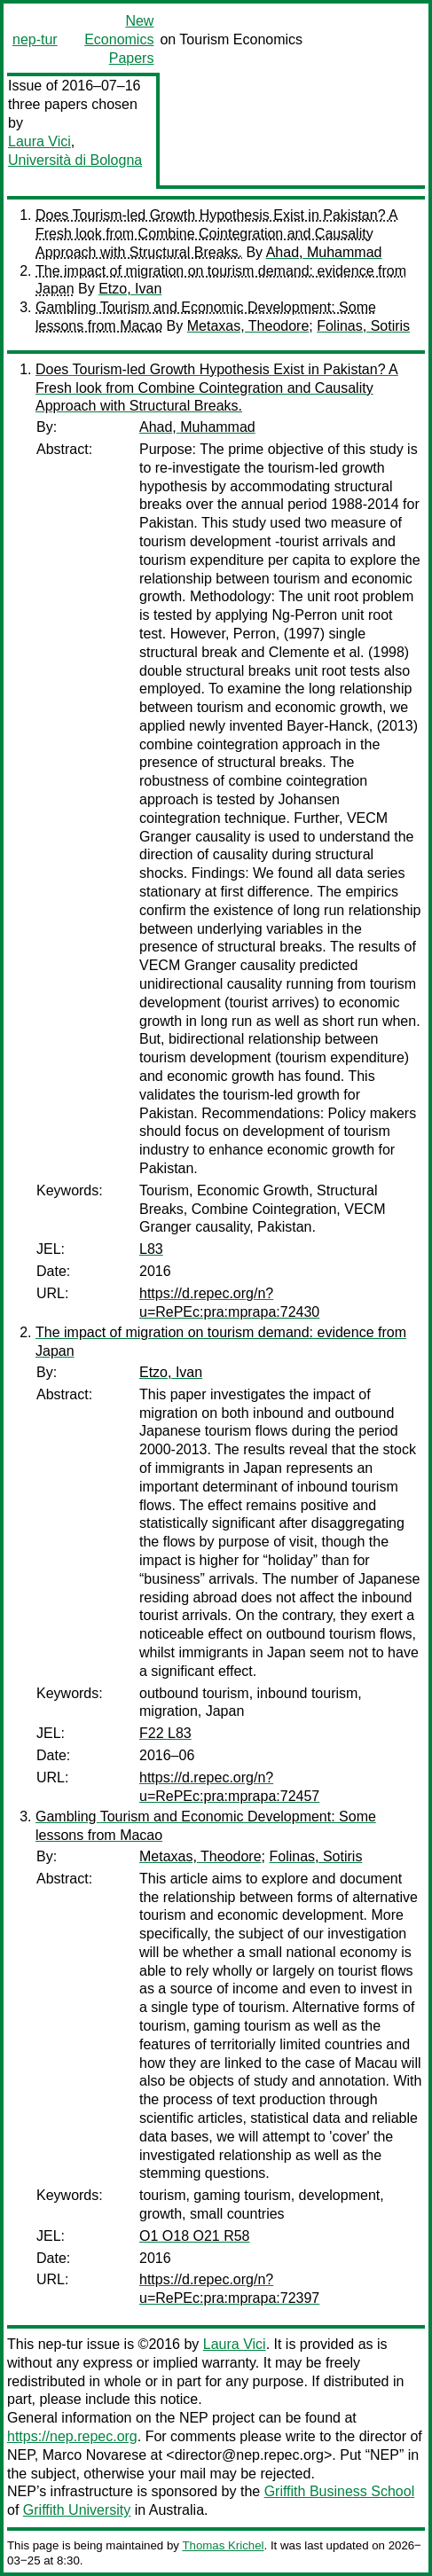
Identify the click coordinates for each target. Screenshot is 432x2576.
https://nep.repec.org (72, 2436)
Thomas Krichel (222, 2545)
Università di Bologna (75, 160)
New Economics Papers (118, 39)
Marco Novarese (94, 2454)
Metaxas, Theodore (248, 325)
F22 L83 (165, 1733)
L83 (151, 1249)
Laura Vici (39, 141)
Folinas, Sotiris (363, 325)
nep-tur (35, 39)
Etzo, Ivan (129, 288)
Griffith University (77, 2509)
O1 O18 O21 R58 (194, 2235)
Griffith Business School (339, 2491)
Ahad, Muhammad (324, 252)
